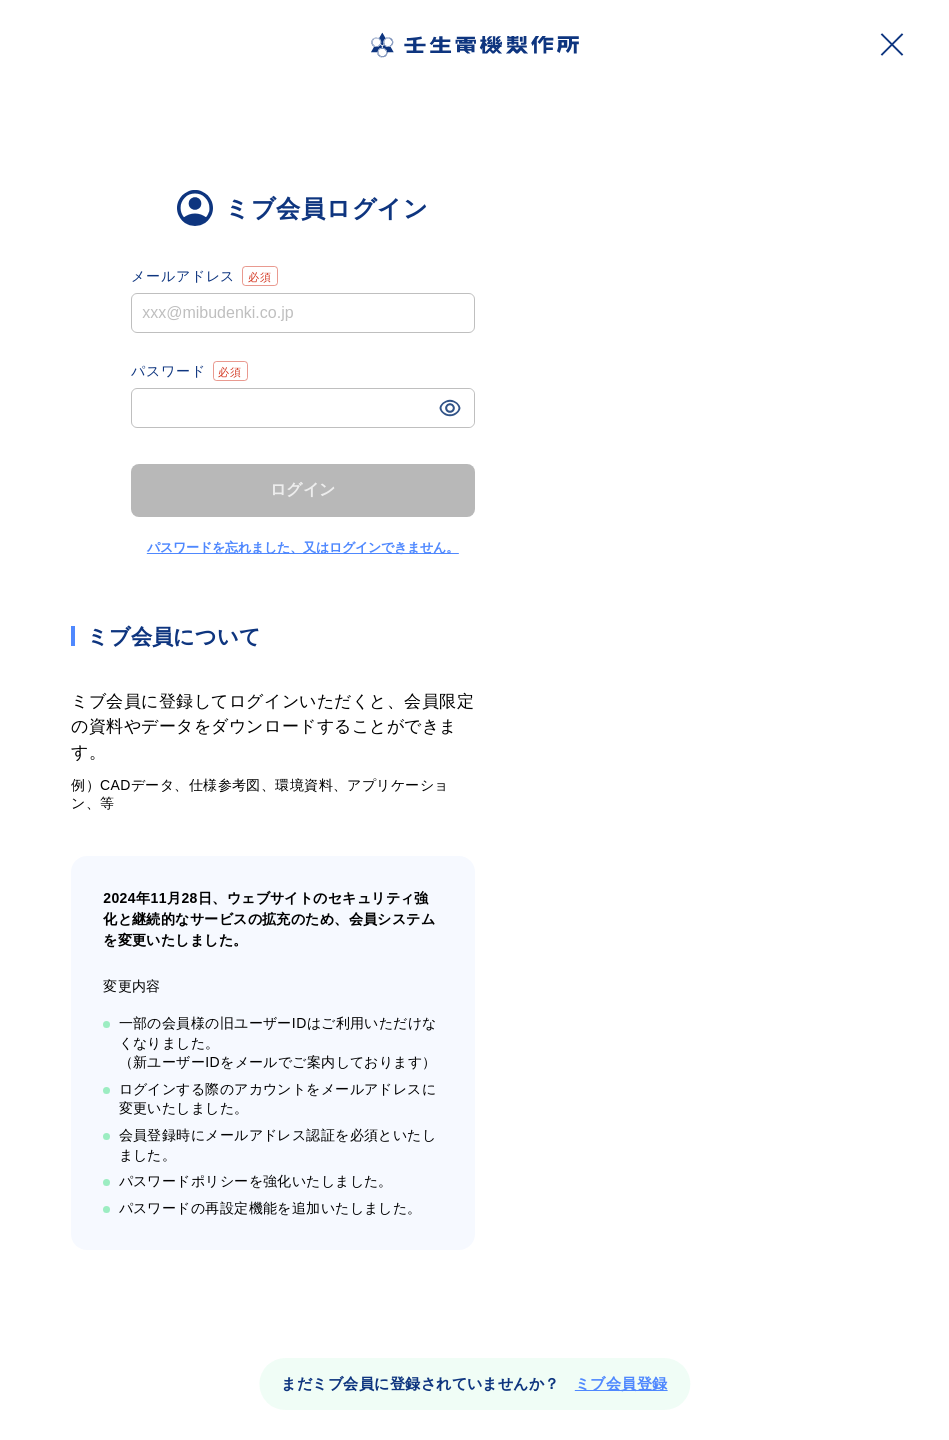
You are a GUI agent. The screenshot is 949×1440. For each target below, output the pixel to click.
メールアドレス (204, 276)
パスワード (189, 371)
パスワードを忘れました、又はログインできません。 (303, 547)
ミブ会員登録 (621, 1383)
